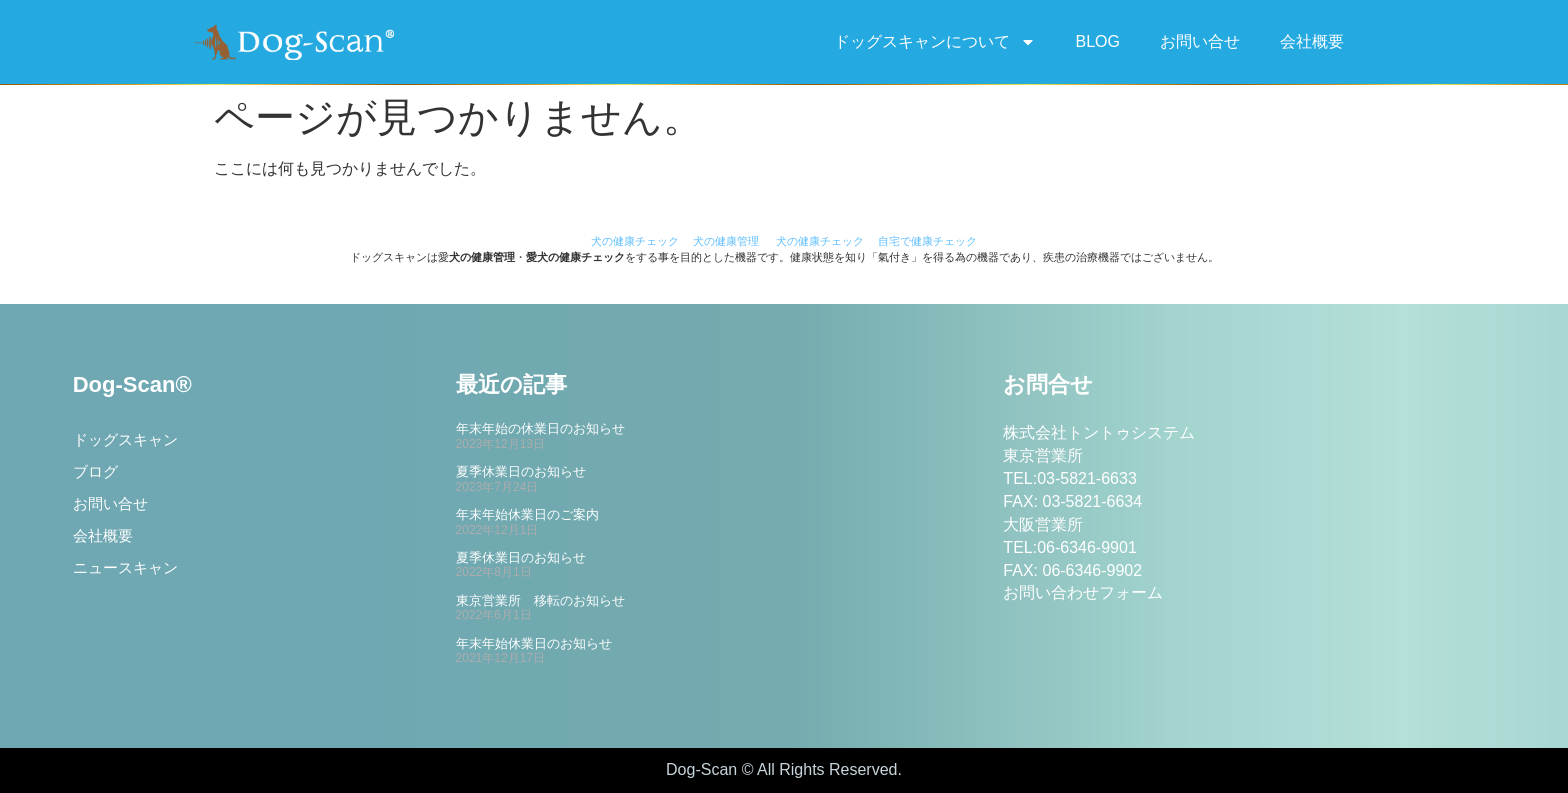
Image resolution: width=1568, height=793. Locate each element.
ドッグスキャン (129, 441)
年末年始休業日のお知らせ (534, 643)
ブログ (97, 475)
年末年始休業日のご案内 (527, 514)
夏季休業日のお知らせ (521, 471)
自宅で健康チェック (927, 241)
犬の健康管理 (726, 241)
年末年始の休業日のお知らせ (540, 428)
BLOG (1098, 41)
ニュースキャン (129, 577)
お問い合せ (1200, 41)
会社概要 (1312, 41)
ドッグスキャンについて (935, 42)
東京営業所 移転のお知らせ (540, 600)
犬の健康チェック (635, 241)
